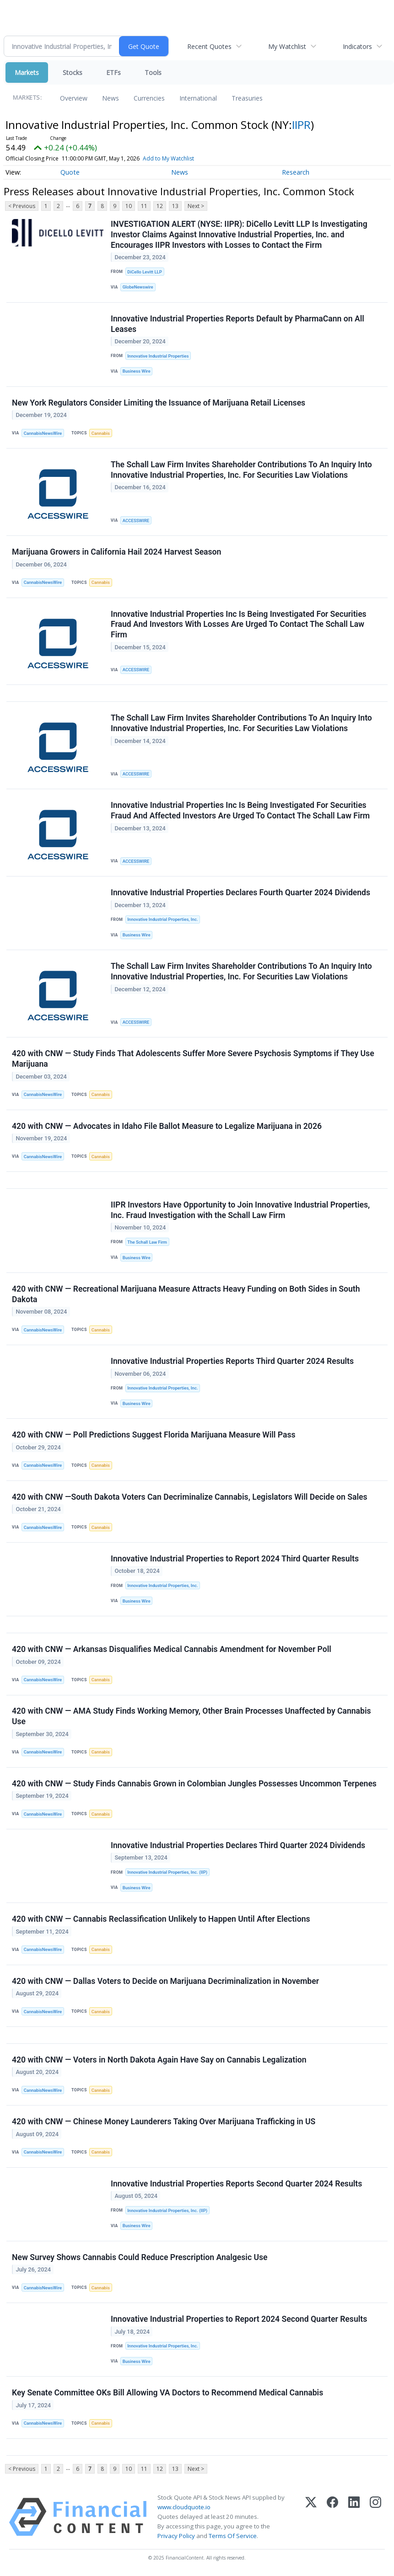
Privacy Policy (176, 2537)
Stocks (72, 72)
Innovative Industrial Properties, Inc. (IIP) (167, 1872)
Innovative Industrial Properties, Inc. (162, 919)
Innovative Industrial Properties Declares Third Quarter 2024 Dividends (238, 1845)
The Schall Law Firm (147, 1242)
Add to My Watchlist (168, 158)
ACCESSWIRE (136, 520)
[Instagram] (375, 2517)
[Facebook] (332, 2517)
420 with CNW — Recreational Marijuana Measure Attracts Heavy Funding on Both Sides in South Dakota (186, 1294)
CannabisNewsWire (43, 433)
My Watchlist (287, 46)
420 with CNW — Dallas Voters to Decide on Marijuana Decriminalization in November (165, 1981)
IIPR (301, 124)
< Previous (21, 206)
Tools (153, 72)
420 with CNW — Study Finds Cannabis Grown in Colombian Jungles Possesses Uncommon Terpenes (194, 1784)
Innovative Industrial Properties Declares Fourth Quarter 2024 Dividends (240, 893)
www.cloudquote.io (183, 2508)
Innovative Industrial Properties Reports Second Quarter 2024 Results (236, 2184)
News (110, 98)
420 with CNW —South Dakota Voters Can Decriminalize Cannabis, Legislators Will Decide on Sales (189, 1497)
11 (144, 206)
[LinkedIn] (354, 2517)
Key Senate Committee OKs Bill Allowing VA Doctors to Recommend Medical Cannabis (167, 2393)
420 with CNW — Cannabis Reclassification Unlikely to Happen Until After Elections (161, 1919)
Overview (73, 98)
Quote (70, 172)
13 (175, 206)
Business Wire (137, 371)
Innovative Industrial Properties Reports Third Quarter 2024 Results (232, 1361)
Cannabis (101, 433)
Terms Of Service (233, 2537)
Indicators (357, 46)
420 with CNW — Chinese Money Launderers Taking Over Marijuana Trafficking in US (163, 2122)
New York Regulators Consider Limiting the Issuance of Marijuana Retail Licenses (158, 402)
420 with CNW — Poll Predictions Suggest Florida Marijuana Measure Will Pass (154, 1435)
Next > (196, 206)
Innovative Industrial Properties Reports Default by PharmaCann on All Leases (237, 324)
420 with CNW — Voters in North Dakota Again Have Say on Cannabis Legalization (159, 2060)
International (198, 98)
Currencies (149, 98)
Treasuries (247, 98)
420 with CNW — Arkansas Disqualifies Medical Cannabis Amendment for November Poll (171, 1649)
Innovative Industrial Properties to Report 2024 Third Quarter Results (235, 1559)
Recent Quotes (209, 46)
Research (295, 172)
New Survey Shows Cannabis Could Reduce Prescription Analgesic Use (140, 2257)
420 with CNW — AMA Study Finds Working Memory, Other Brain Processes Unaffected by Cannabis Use (191, 1717)
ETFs (113, 72)
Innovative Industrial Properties (158, 355)
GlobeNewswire (138, 287)
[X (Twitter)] (311, 2517)
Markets (27, 72)
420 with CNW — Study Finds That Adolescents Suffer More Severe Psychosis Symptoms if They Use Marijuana (193, 1059)
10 (128, 206)
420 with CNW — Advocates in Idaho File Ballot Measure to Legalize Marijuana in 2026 (167, 1126)
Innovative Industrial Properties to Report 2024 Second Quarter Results (239, 2320)
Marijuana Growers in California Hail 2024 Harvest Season (116, 551)
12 (160, 206)
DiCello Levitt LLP (144, 271)
